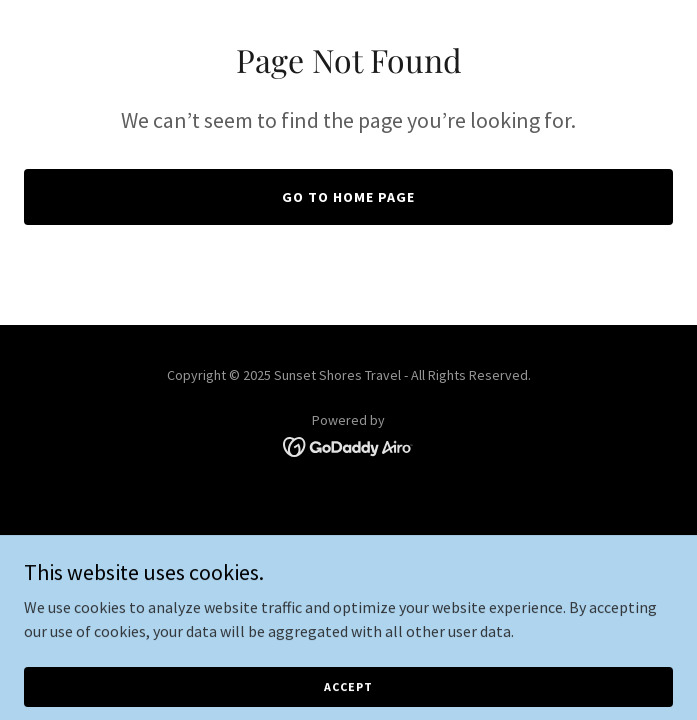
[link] (348, 445)
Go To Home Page (348, 197)
